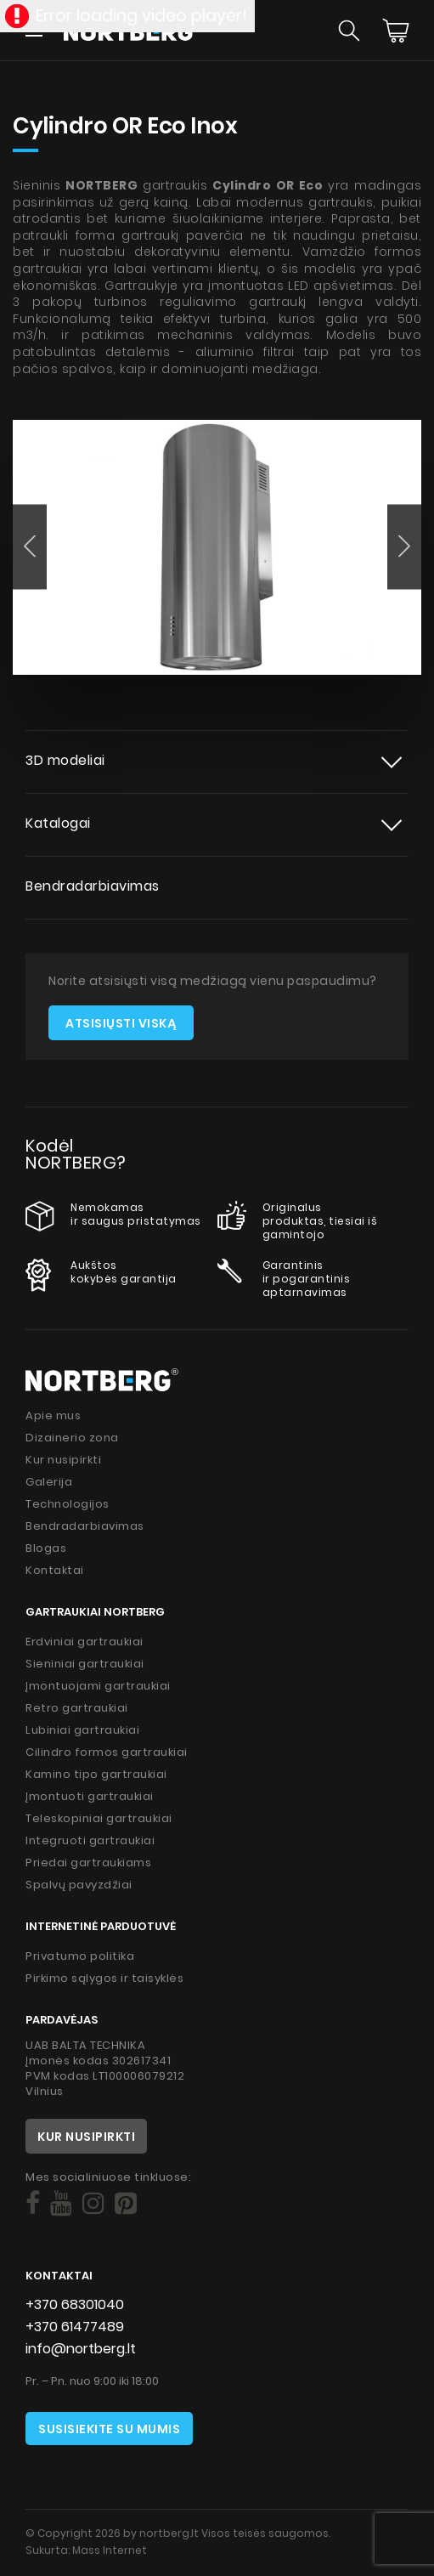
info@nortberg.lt (80, 2348)
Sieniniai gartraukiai (84, 1664)
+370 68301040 (74, 2304)
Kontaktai (54, 1570)
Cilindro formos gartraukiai (106, 1752)
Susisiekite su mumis (109, 2428)
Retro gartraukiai (76, 1708)
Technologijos (67, 1504)
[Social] (32, 2204)
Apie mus (53, 1415)
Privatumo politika (79, 1956)
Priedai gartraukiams (88, 1862)
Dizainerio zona (72, 1438)
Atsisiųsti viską (121, 1023)
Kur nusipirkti (63, 1460)
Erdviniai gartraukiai (84, 1641)
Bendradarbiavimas (92, 886)
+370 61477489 (74, 2326)
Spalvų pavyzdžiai (78, 1885)
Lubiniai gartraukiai (82, 1730)
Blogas (45, 1548)
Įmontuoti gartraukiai (89, 1796)
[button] (30, 546)
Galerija (48, 1482)
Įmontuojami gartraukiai (98, 1686)
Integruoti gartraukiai (90, 1840)
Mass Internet (109, 2550)
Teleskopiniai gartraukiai (98, 1818)
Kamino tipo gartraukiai (96, 1774)
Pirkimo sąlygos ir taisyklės (104, 1978)
